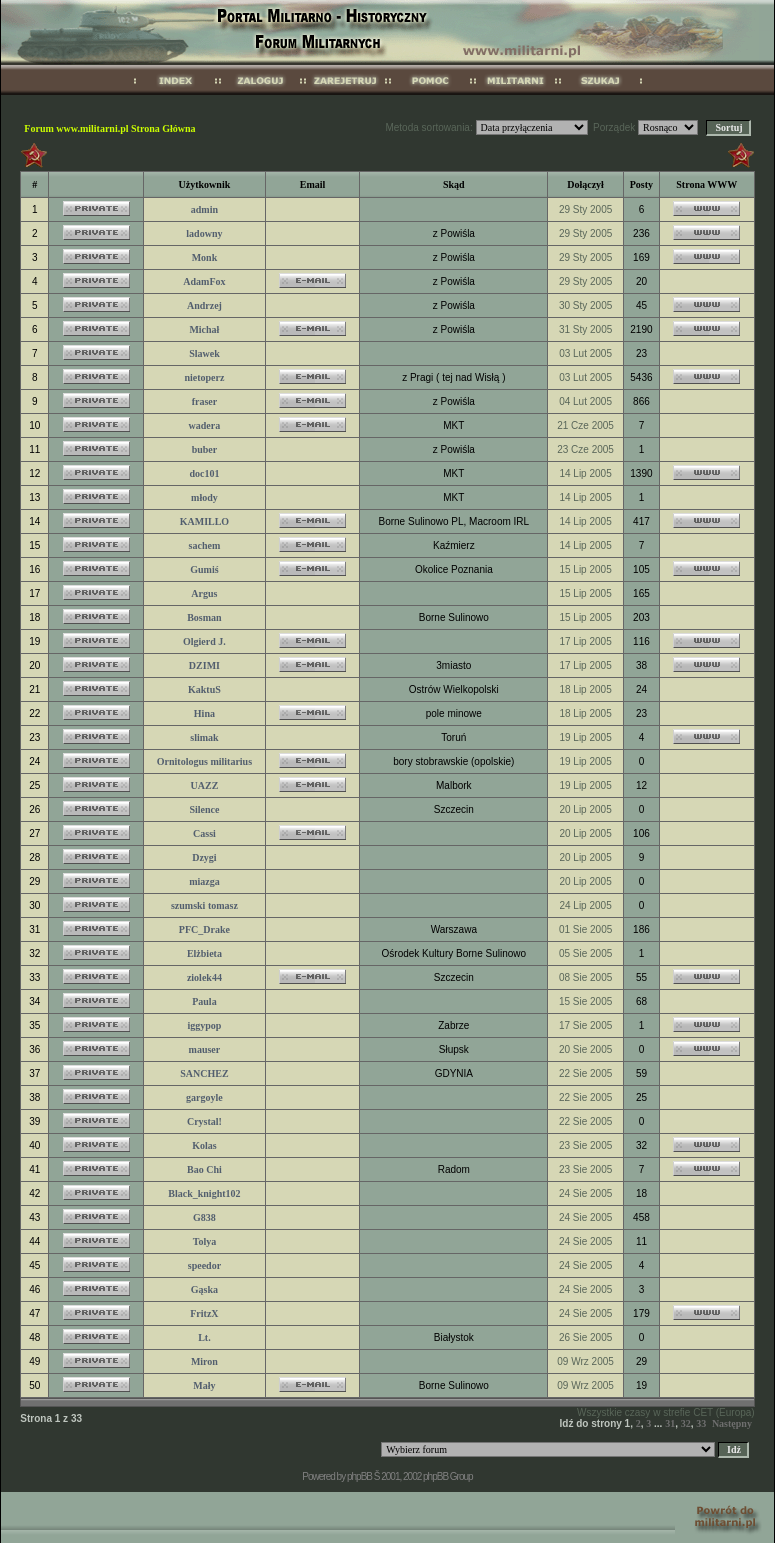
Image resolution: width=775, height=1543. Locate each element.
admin (204, 209)
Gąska (204, 1289)
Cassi (204, 833)
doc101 (204, 473)
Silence (204, 809)
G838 (204, 1217)
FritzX (204, 1313)
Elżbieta (204, 953)
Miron (204, 1361)
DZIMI (204, 665)
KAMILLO (204, 521)
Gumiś (204, 569)
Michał (204, 329)
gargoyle (204, 1097)
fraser (205, 401)
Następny (732, 1423)
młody (204, 497)
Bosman (204, 617)
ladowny (204, 233)
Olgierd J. (204, 641)
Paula (204, 1001)
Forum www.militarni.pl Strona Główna (109, 128)
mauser (205, 1049)
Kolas (204, 1145)
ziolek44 (204, 977)
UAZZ (205, 785)
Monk (205, 257)
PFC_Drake (204, 929)
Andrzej (204, 305)
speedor (204, 1265)
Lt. (204, 1337)
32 (686, 1423)
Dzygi (204, 857)
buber (205, 449)
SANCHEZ (204, 1073)
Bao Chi (204, 1169)
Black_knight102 (204, 1193)
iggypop (204, 1025)
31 (670, 1423)
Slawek (204, 353)
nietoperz (204, 377)
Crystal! (204, 1121)
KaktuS (204, 689)
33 (701, 1423)
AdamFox (204, 281)
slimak (204, 737)
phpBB (359, 1476)
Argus (204, 593)
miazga (204, 881)
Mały (204, 1385)
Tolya (205, 1241)
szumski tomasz (204, 905)
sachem (205, 545)
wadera (205, 425)
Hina (204, 713)
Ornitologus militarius (204, 761)
